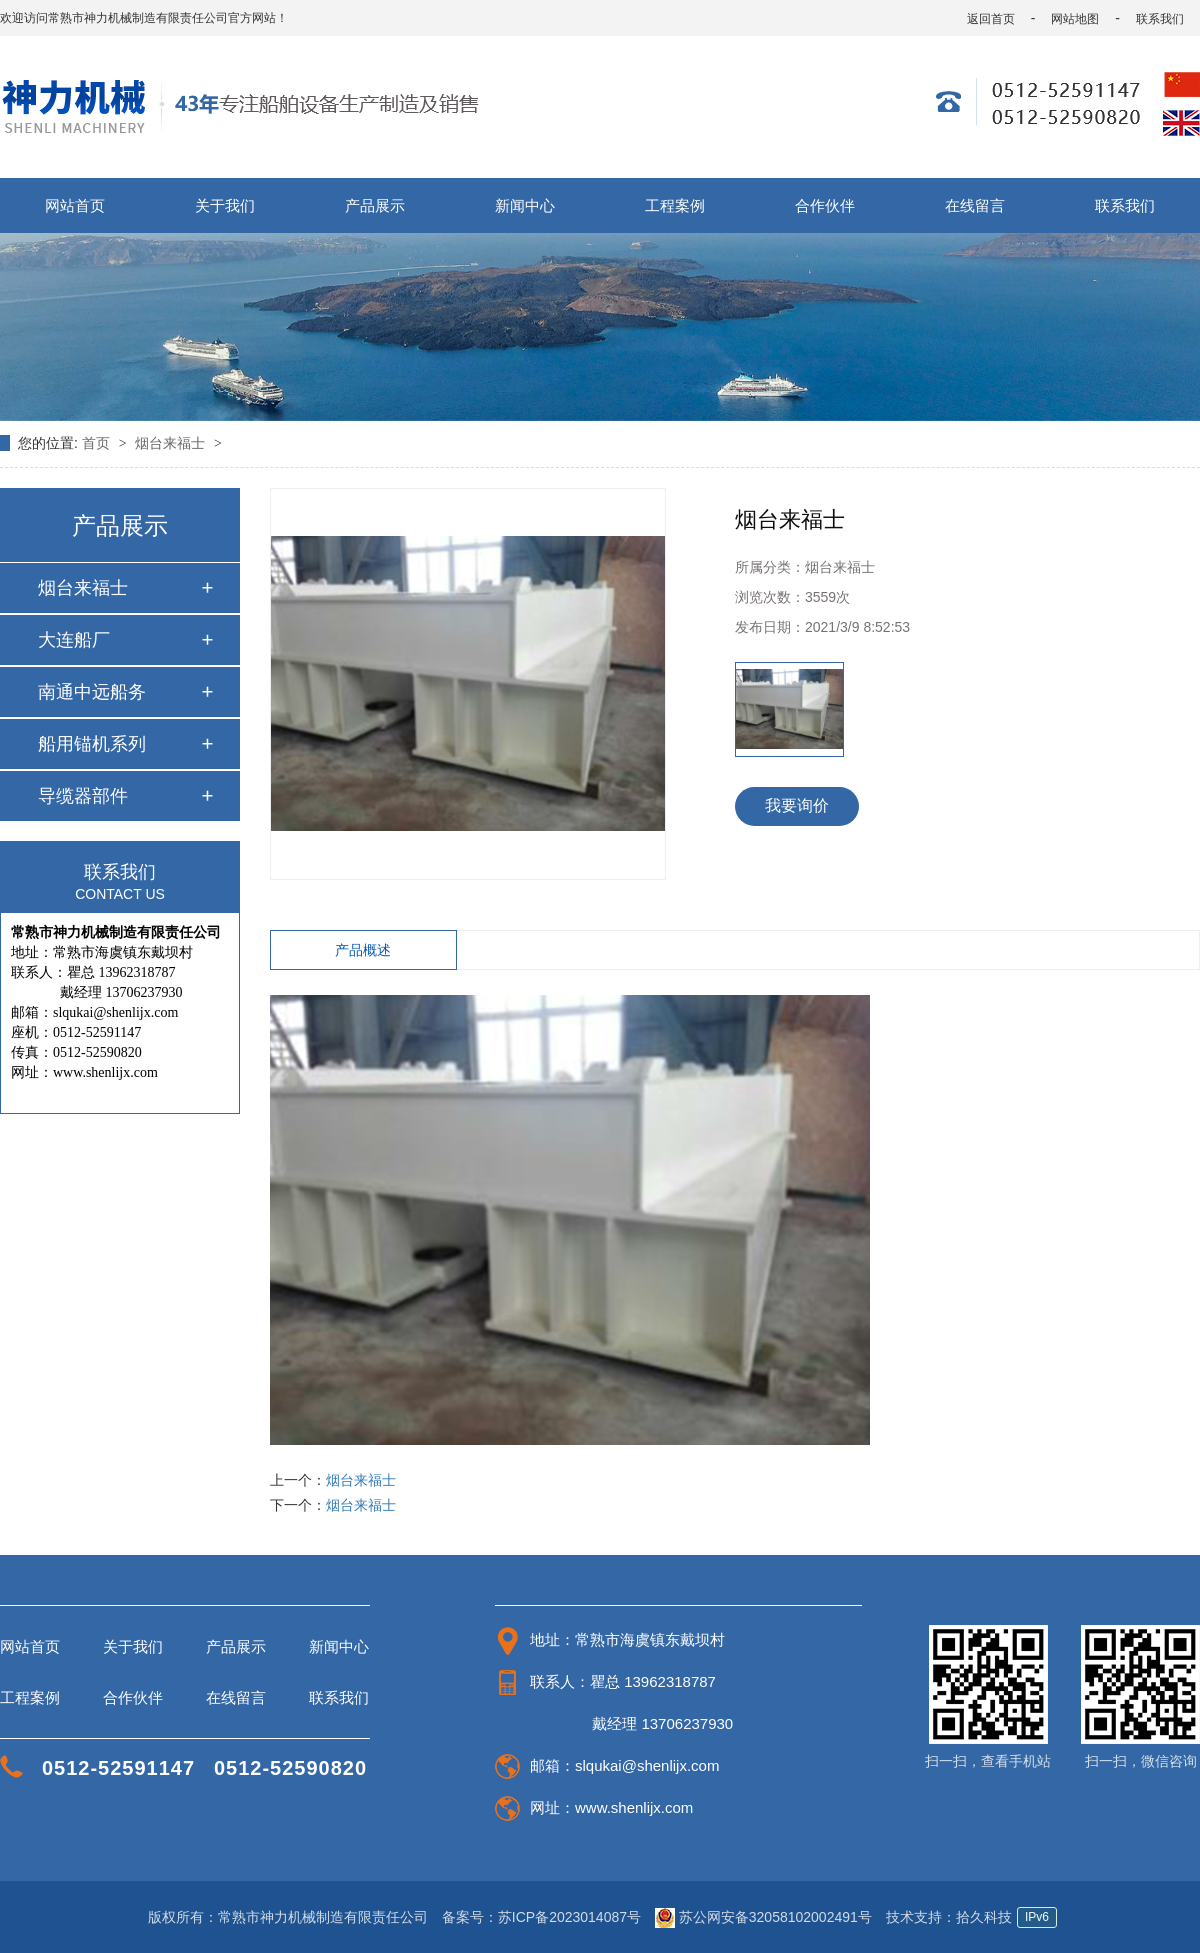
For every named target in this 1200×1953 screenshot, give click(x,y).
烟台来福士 (172, 443)
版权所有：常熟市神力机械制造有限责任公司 (288, 1917)
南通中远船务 (92, 692)
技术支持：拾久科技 (949, 1917)
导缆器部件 (83, 796)
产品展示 (375, 205)
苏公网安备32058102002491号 (765, 1917)
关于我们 (225, 205)
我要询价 (797, 805)
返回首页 (991, 19)
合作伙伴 (825, 205)
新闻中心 (525, 205)
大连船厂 (74, 640)
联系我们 (1160, 19)
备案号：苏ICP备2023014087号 (541, 1917)
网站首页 (75, 205)
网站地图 (1075, 19)
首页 (98, 443)
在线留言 (975, 205)
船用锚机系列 (92, 744)
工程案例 (675, 205)
